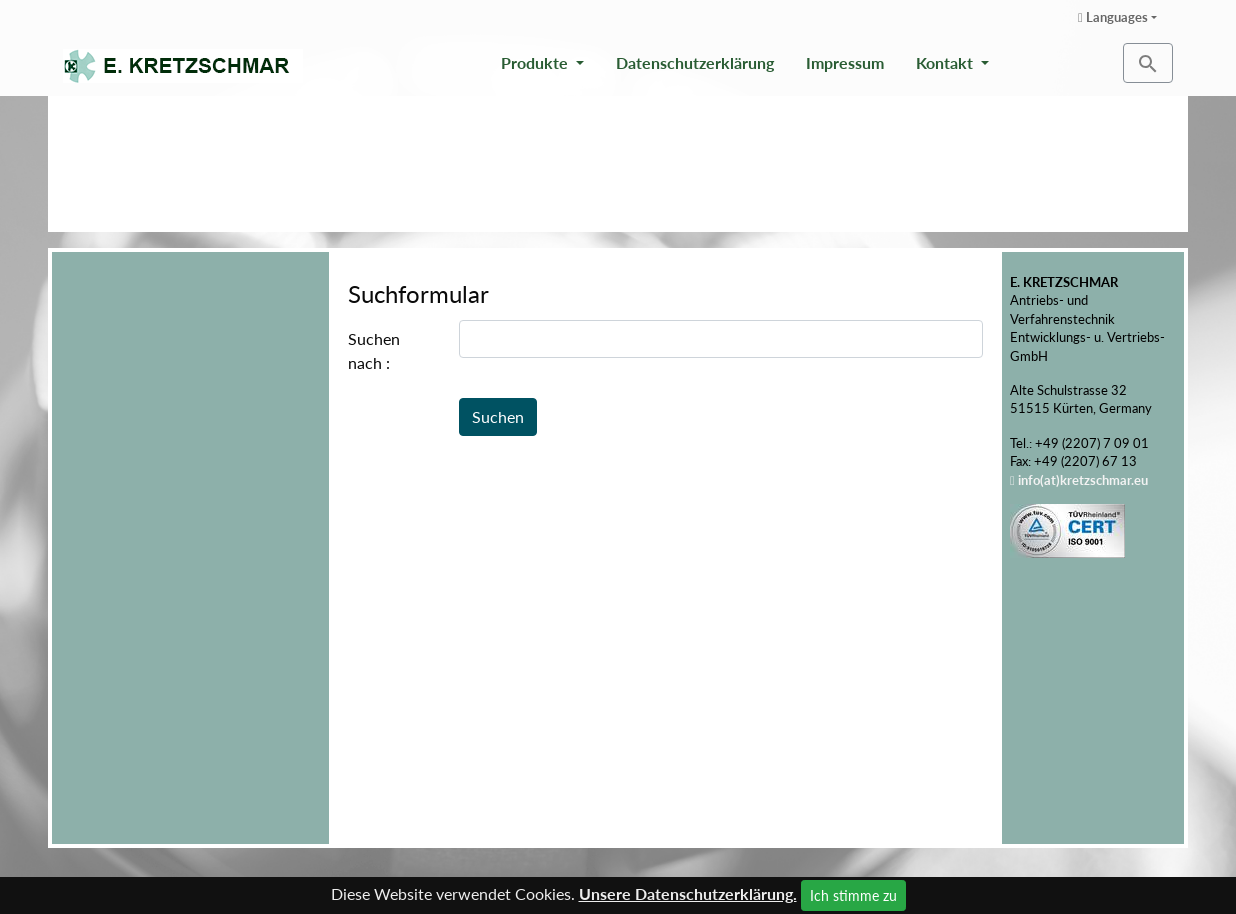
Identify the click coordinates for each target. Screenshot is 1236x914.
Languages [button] (1113, 17)
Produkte (536, 62)
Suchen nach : (374, 350)
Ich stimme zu (853, 895)
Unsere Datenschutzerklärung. (688, 893)
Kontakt (946, 62)
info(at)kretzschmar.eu (1083, 480)
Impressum (845, 62)
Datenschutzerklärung (695, 62)
